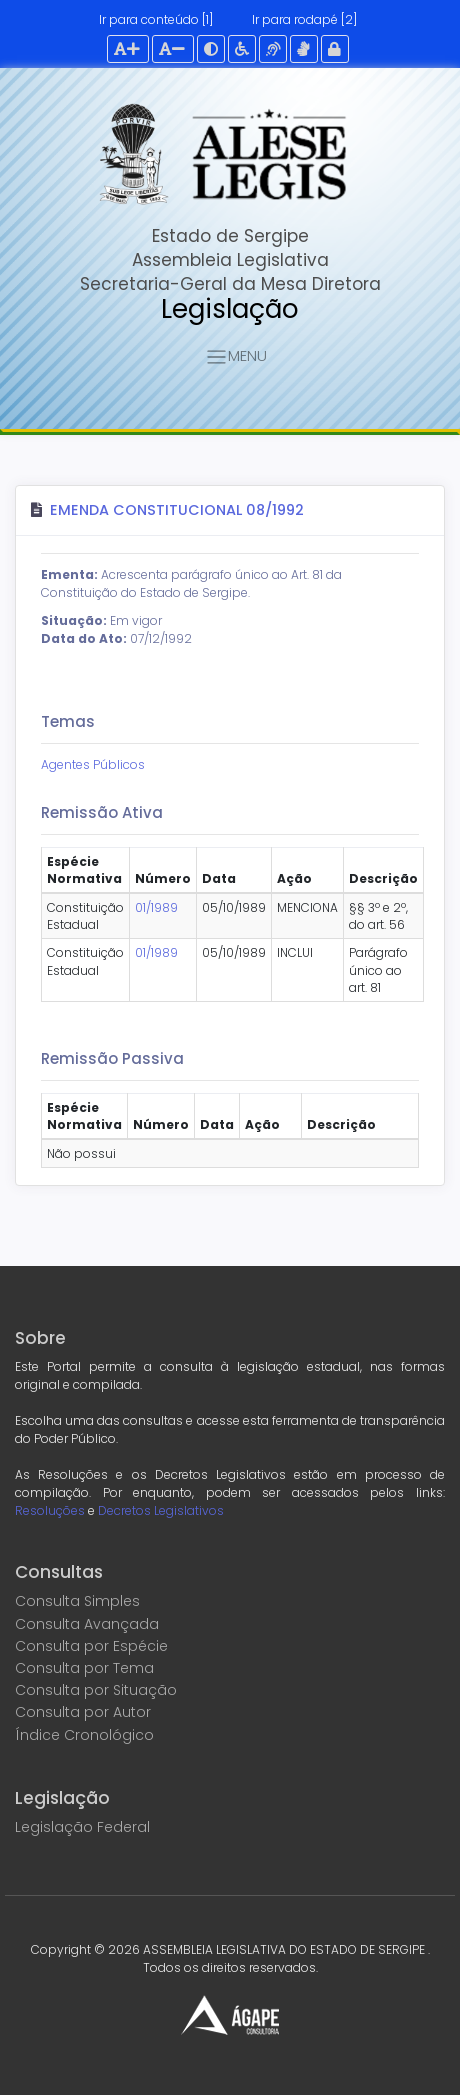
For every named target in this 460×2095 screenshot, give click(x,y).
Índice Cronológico (84, 1735)
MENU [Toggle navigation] (236, 357)
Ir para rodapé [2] (304, 19)
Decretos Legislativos (161, 1510)
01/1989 (156, 907)
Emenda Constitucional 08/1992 (177, 510)
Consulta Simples (77, 1601)
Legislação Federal (82, 1827)
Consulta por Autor (83, 1712)
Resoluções (50, 1510)
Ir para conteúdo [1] (156, 19)
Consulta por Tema (84, 1668)
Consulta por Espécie (91, 1646)
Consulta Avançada (87, 1624)
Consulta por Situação (96, 1690)
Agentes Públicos (93, 764)
